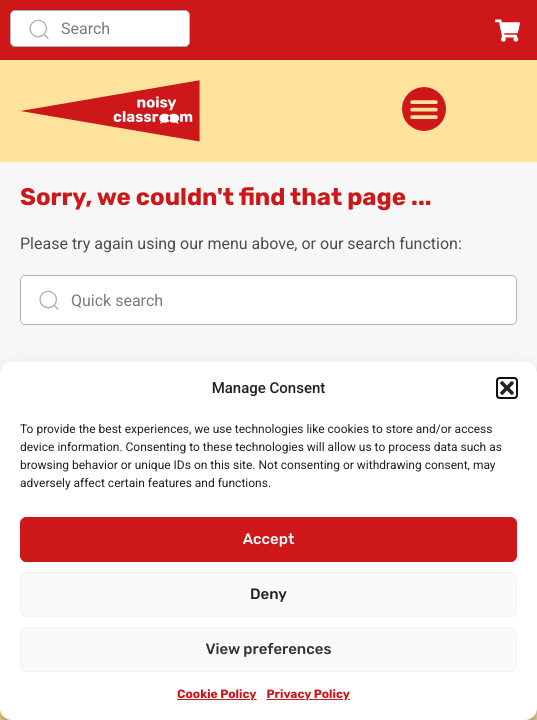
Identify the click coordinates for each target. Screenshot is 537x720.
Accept (269, 539)
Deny (268, 594)
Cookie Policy (216, 694)
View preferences (269, 649)
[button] (507, 388)
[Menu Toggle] (424, 109)
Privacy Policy (307, 694)
